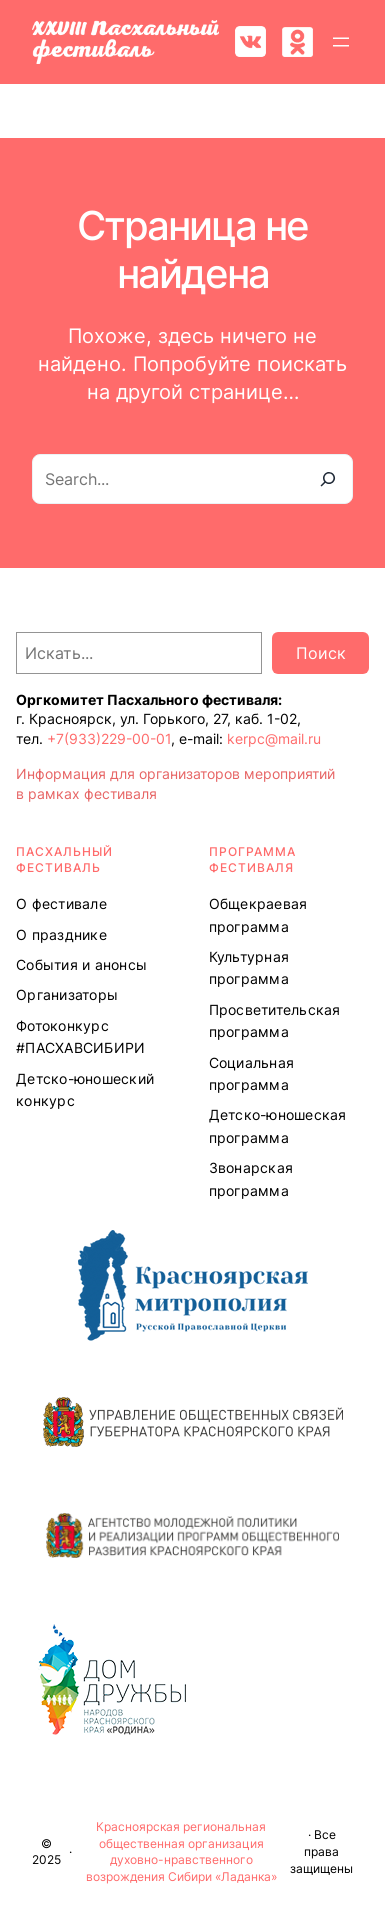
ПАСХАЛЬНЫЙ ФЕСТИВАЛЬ (64, 860)
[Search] (328, 479)
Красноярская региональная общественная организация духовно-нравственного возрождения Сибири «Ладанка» (181, 1851)
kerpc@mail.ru (274, 738)
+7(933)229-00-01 (109, 738)
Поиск (321, 653)
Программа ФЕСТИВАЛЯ (252, 860)
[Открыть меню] (341, 42)
